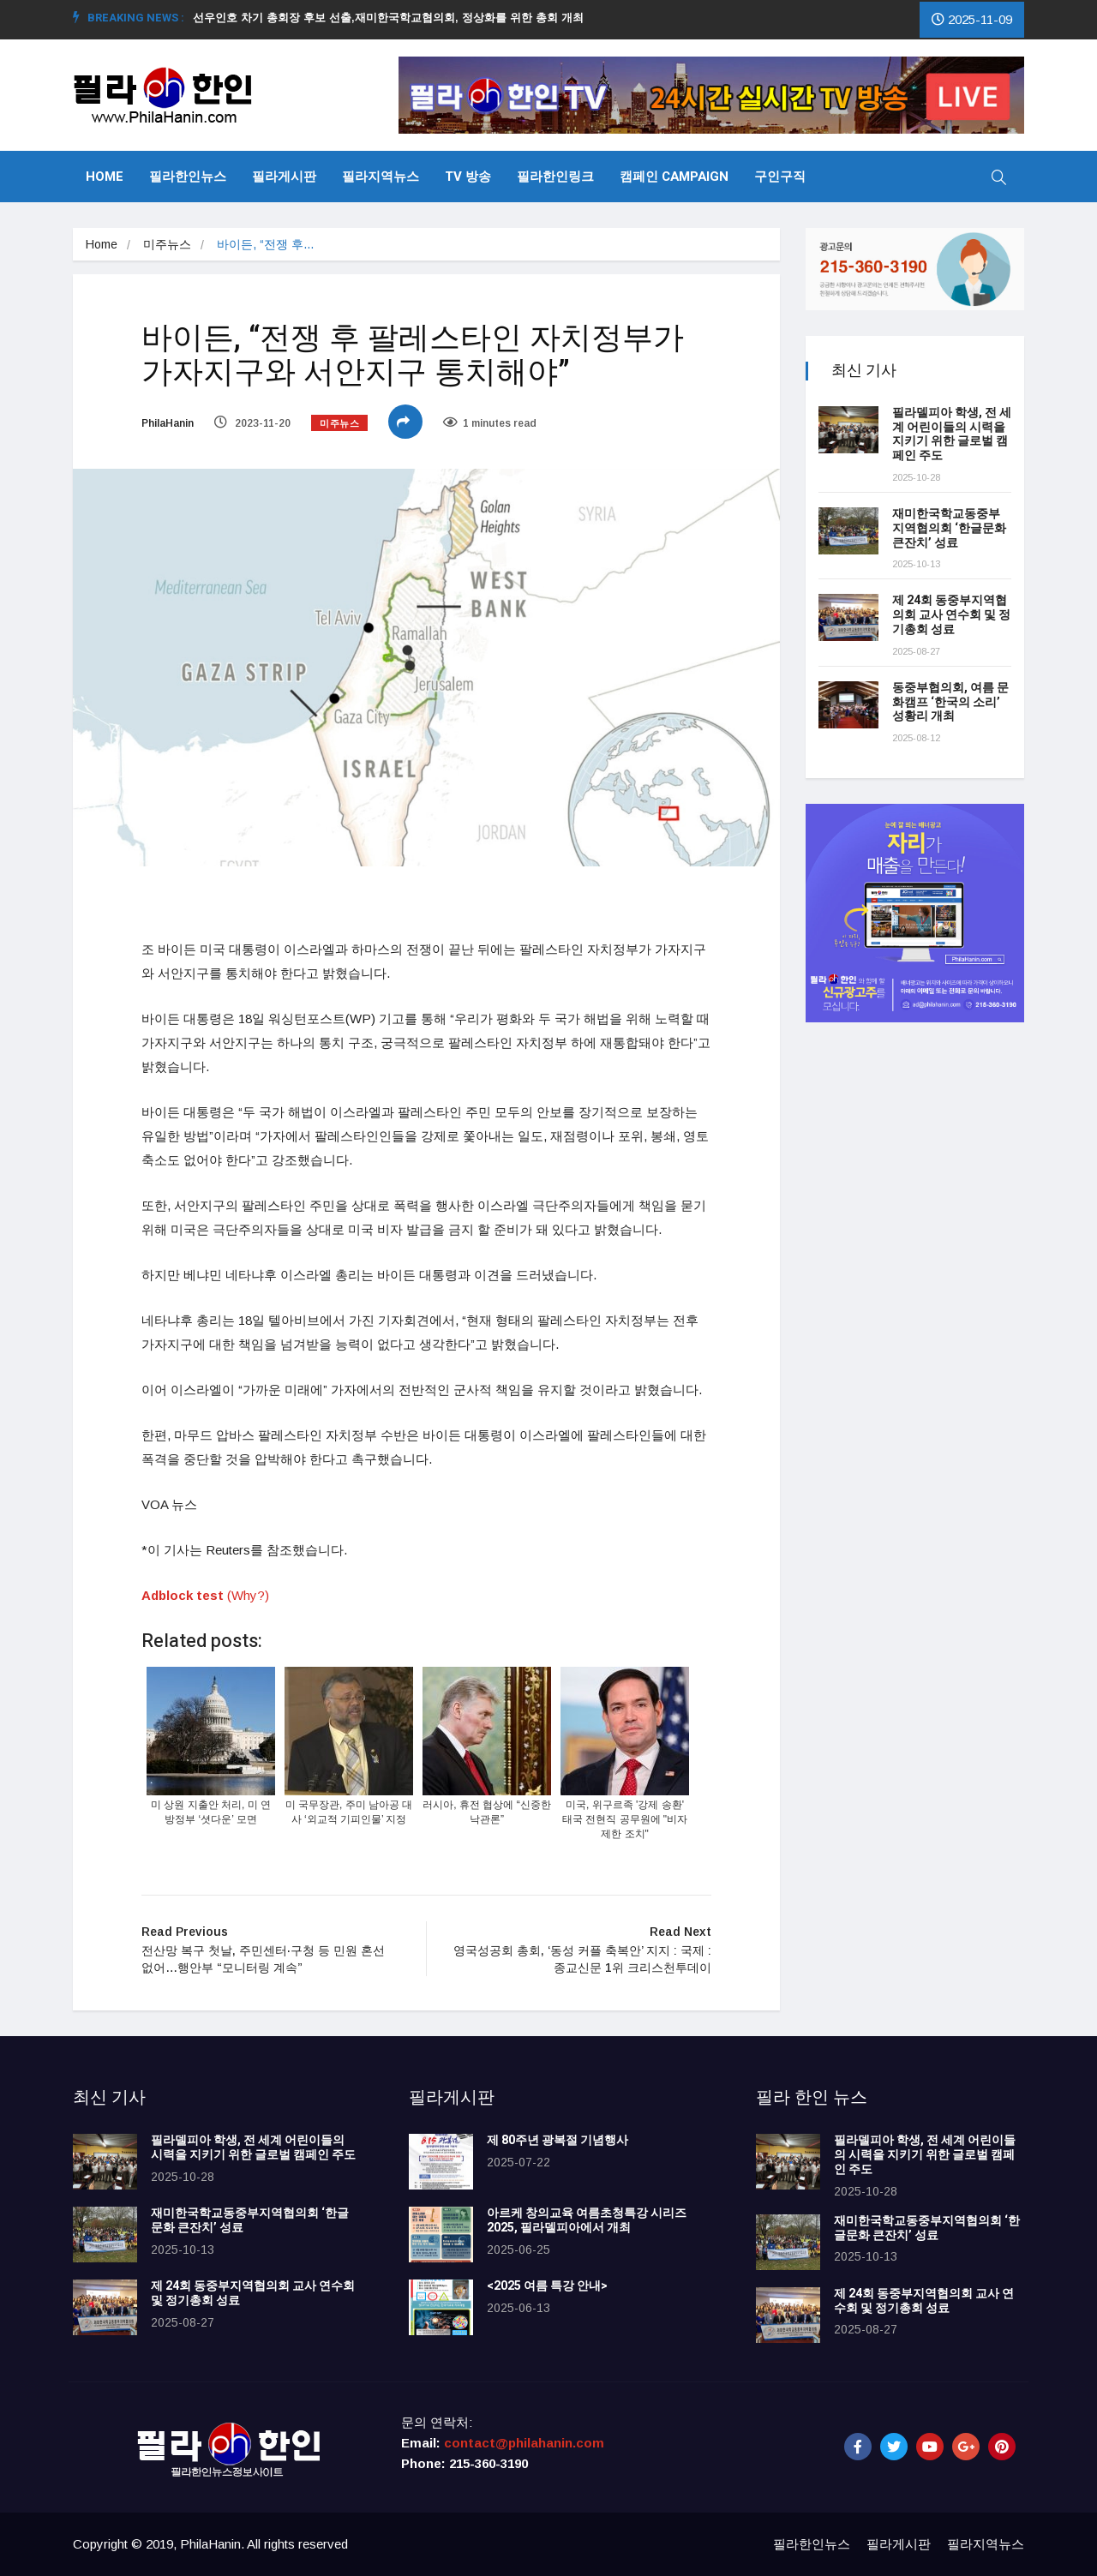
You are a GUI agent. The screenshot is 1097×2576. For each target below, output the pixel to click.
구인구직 (780, 176)
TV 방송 (468, 176)
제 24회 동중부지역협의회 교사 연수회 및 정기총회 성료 (951, 614)
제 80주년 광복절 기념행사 (560, 2140)
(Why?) (248, 1595)
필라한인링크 (555, 176)
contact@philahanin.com (524, 2442)
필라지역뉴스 (380, 176)
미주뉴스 (167, 244)
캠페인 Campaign (674, 176)
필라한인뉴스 (187, 176)
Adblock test (182, 1595)
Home (104, 176)
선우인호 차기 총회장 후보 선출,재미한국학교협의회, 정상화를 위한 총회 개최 (395, 17)
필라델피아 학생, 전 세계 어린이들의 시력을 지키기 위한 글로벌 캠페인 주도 (951, 434)
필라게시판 (284, 176)
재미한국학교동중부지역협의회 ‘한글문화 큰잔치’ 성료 (949, 528)
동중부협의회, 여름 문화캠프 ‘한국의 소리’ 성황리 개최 (950, 702)
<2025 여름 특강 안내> (547, 2286)
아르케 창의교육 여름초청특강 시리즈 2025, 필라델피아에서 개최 (586, 2220)
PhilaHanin (167, 423)
